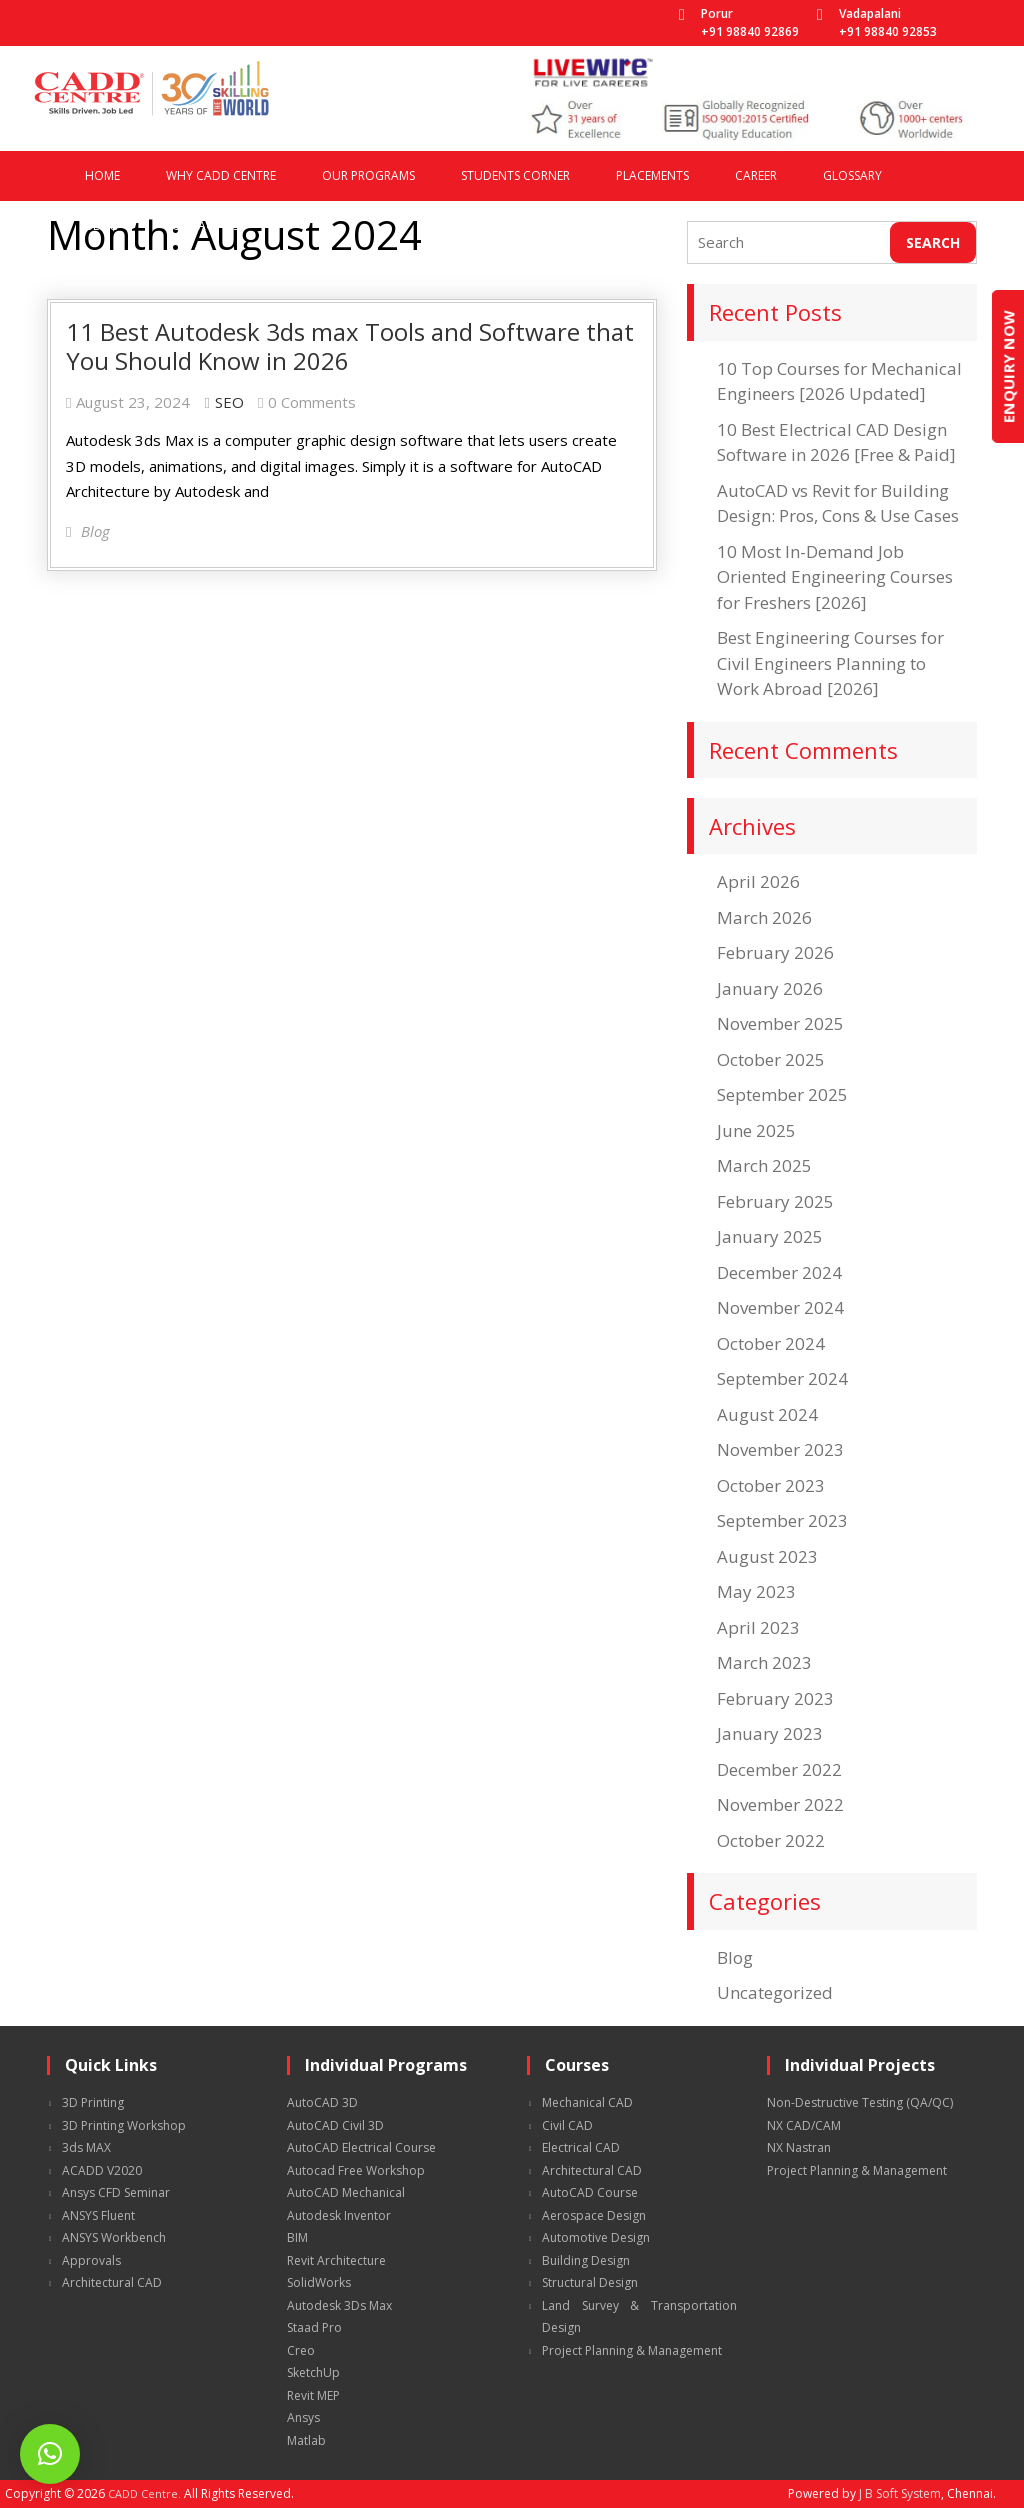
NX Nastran (799, 2147)
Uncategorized (775, 1992)
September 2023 (782, 1520)
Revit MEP (313, 2395)
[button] (50, 2454)
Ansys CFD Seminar (116, 2192)
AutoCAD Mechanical (346, 2192)
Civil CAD (567, 2125)
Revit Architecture (336, 2260)
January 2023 (770, 1733)
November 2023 (780, 1449)
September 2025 (782, 1094)
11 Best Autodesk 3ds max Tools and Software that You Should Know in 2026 (350, 346)
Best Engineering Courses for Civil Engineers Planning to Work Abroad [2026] (830, 663)
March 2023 (764, 1662)
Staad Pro (314, 2327)
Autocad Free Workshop (356, 2170)
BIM (297, 2237)
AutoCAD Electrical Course (361, 2147)
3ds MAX (86, 2147)
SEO (229, 402)
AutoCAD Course (590, 2192)
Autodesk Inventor (339, 2215)
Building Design (586, 2260)
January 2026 (770, 988)
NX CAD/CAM (804, 2125)
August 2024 (767, 1414)
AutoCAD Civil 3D (335, 2125)
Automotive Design (596, 2237)
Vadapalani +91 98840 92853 (888, 22)
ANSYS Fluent (98, 2215)
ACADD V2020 (102, 2170)
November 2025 (780, 1023)
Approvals (91, 2260)
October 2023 (771, 1485)
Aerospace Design (594, 2215)
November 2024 (780, 1307)
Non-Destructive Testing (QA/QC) (860, 2102)
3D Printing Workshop (124, 2125)
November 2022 (780, 1804)
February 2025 (775, 1201)
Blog (735, 1957)
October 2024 (771, 1343)
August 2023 (767, 1556)
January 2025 (770, 1236)
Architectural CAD (112, 2282)
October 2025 (771, 1059)
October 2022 (771, 1840)
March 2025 (764, 1165)
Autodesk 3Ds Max (339, 2305)
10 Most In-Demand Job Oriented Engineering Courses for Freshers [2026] (835, 577)
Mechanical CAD (587, 2102)
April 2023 (758, 1627)
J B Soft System (900, 2493)
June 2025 (756, 1130)
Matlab (306, 2440)
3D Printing (93, 2102)
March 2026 (764, 917)
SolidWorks (319, 2282)
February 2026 (775, 952)
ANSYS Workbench (114, 2237)
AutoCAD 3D (322, 2102)
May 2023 (756, 1591)
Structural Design (590, 2282)
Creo (301, 2350)
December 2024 (779, 1272)
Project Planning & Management (632, 2350)
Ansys (303, 2417)
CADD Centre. (144, 2493)
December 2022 (779, 1769)
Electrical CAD (581, 2147)
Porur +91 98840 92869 (750, 22)
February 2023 (775, 1698)
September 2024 (782, 1378)
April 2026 (758, 881)
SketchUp (313, 2372)
